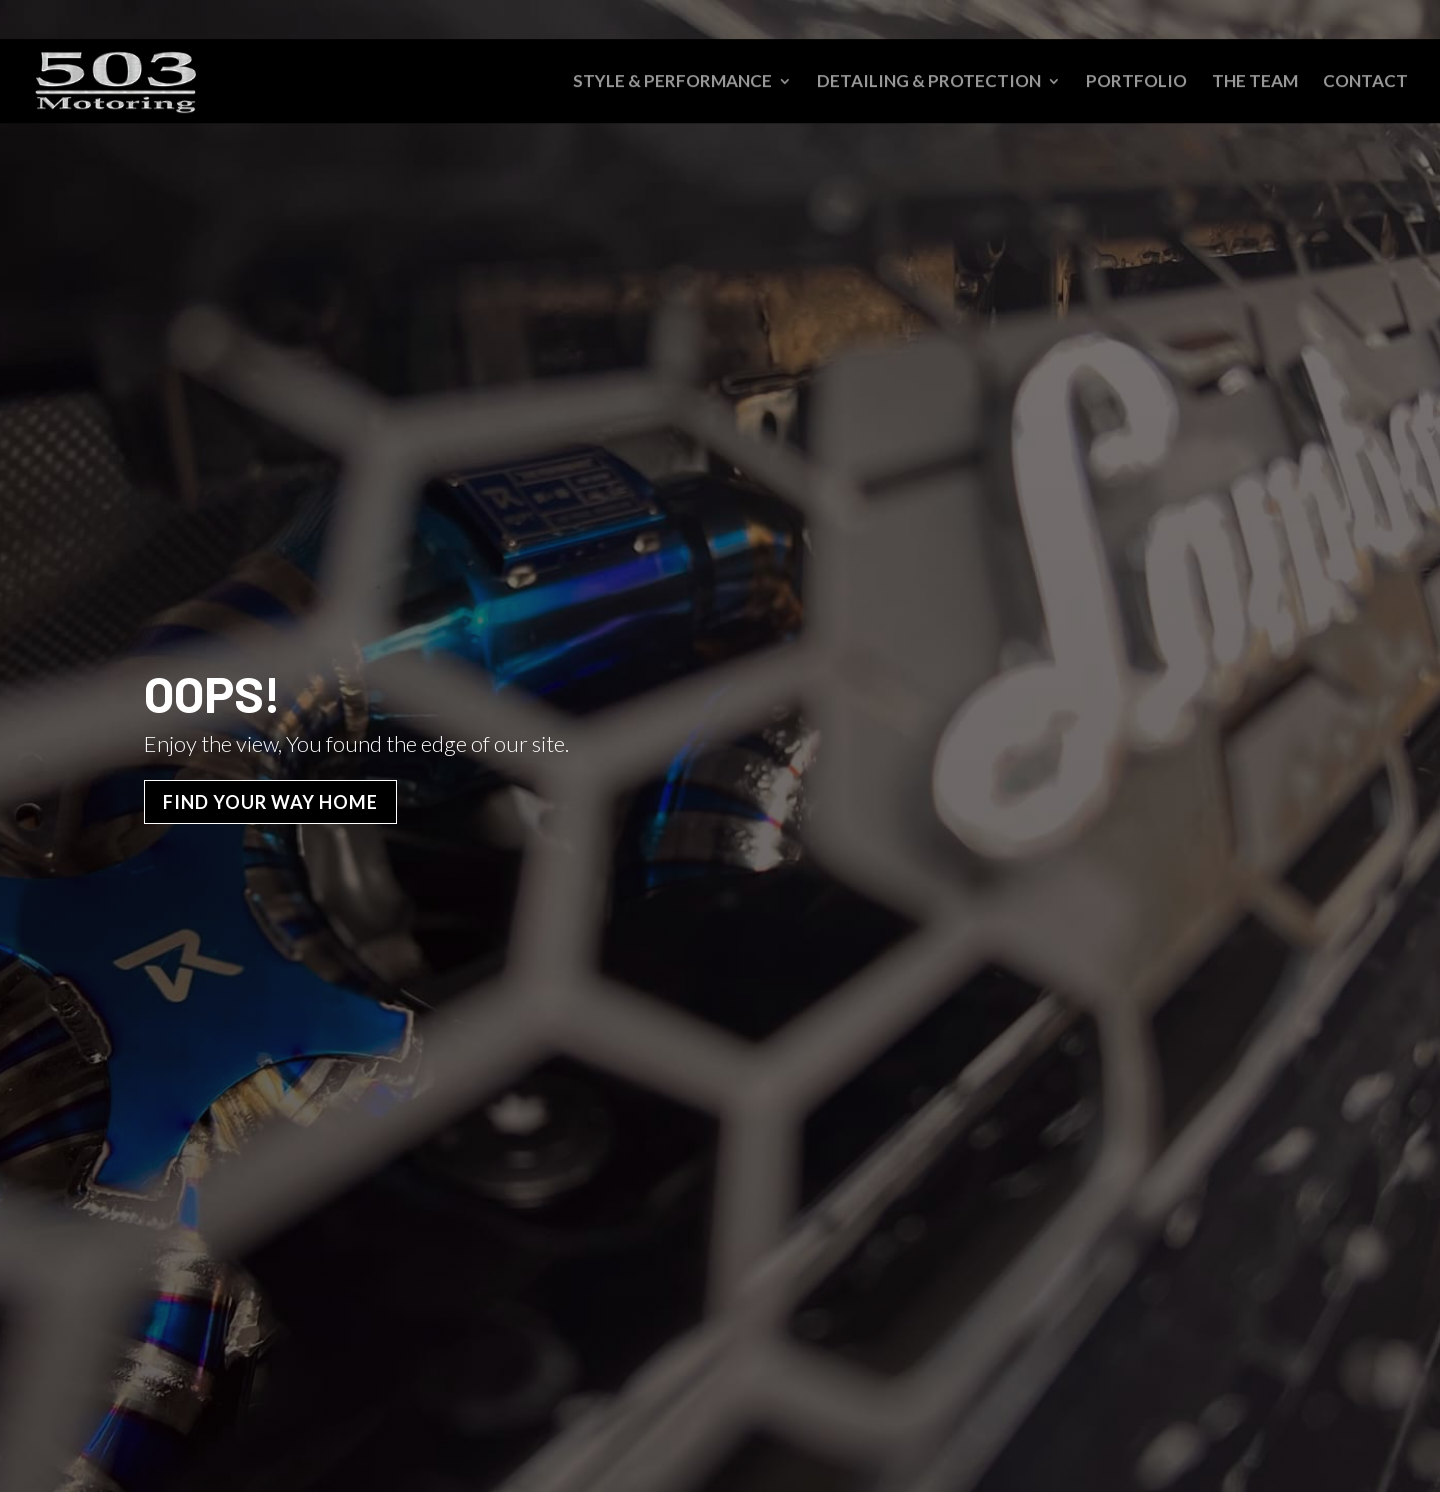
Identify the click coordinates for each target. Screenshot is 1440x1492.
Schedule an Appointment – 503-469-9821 (1224, 20)
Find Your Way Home (270, 802)
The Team (1255, 83)
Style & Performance (672, 83)
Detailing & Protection (929, 83)
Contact (1365, 83)
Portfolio (1136, 83)
